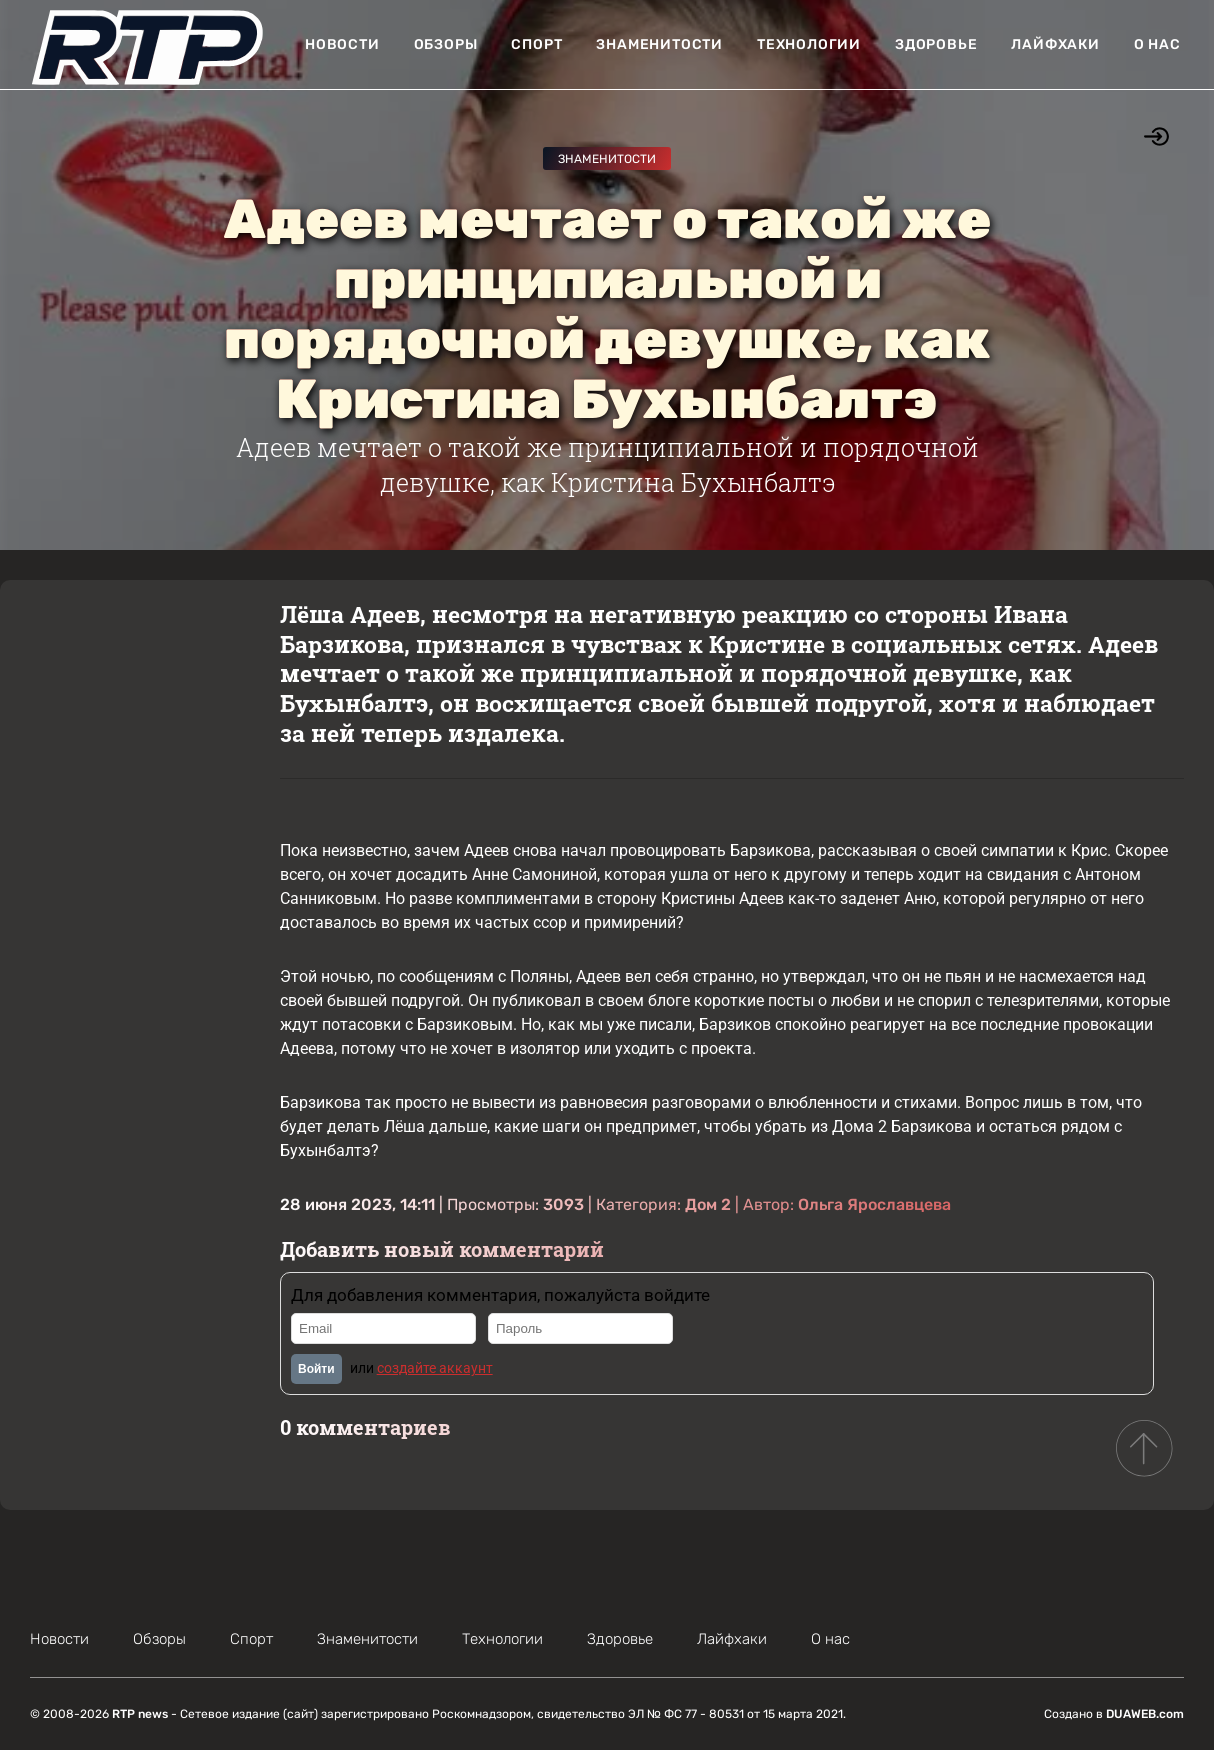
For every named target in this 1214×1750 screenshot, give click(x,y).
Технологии (809, 44)
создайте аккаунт (435, 1368)
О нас (1157, 44)
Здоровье (936, 44)
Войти (316, 1369)
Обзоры (446, 44)
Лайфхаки (1055, 44)
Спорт (536, 44)
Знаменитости (659, 44)
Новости (342, 44)
